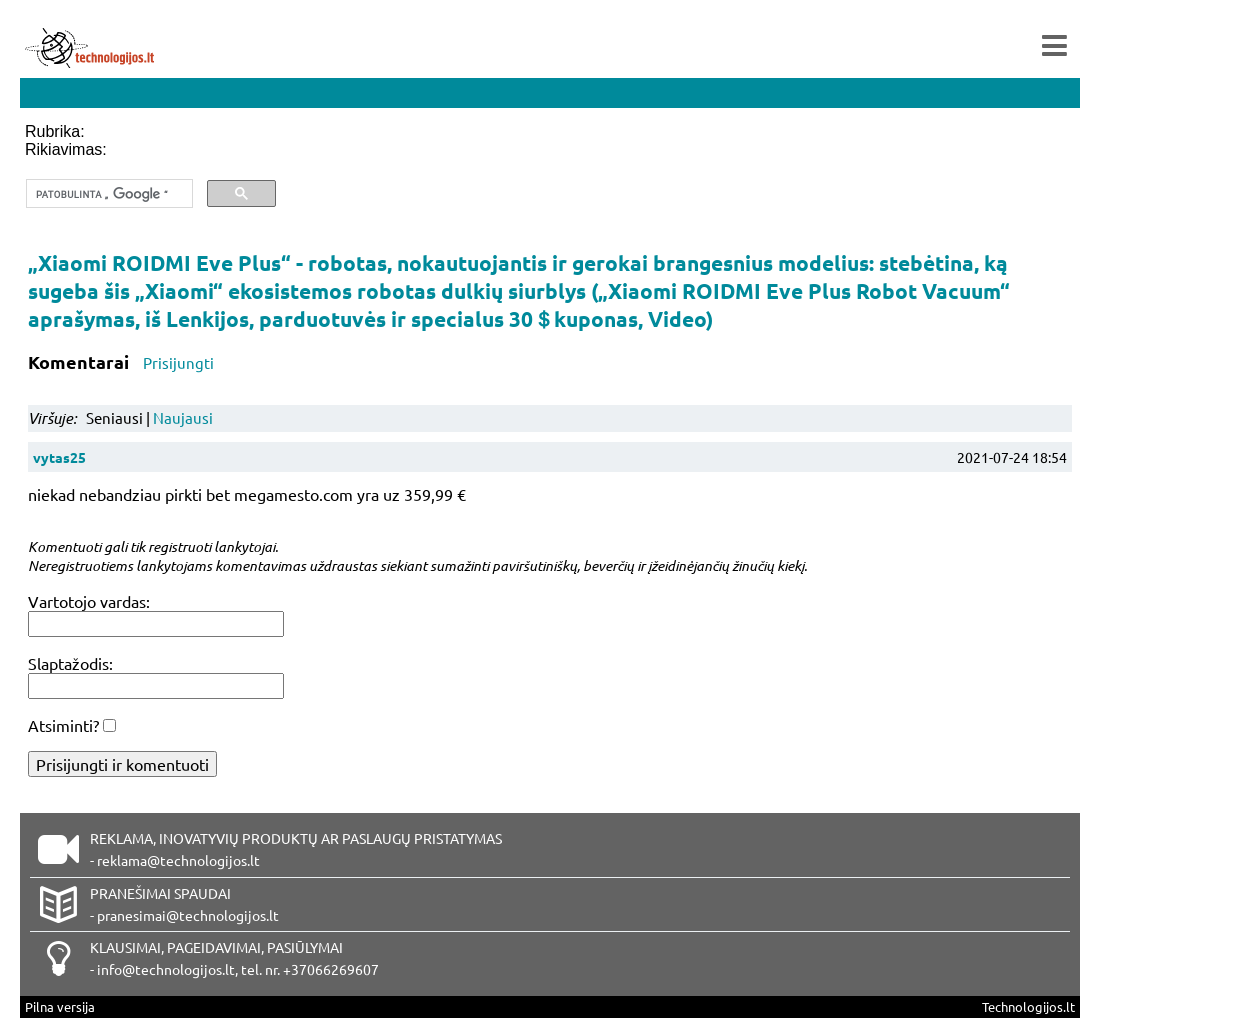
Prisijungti (178, 362)
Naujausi (183, 417)
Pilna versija (60, 1006)
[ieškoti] (107, 194)
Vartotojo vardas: (89, 601)
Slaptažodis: (70, 663)
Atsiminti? (63, 725)
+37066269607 (331, 969)
